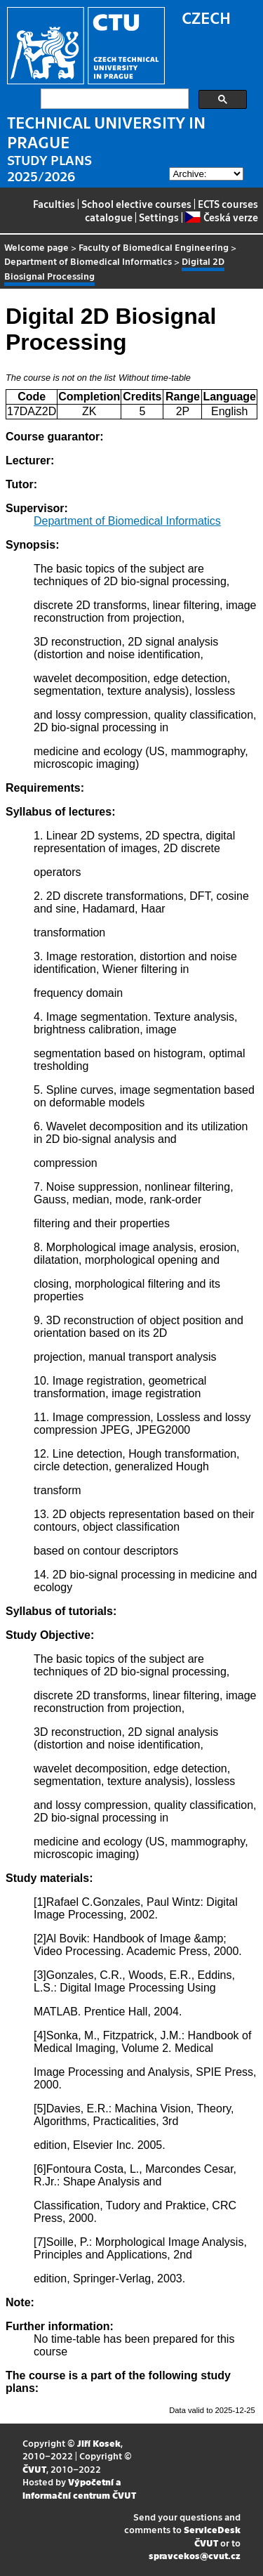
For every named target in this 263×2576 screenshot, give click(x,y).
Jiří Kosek (99, 2443)
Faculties (54, 203)
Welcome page (36, 247)
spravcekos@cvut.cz (195, 2555)
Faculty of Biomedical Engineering (154, 247)
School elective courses (136, 203)
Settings (159, 217)
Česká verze (221, 217)
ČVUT (34, 2469)
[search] (113, 99)
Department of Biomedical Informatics (88, 261)
